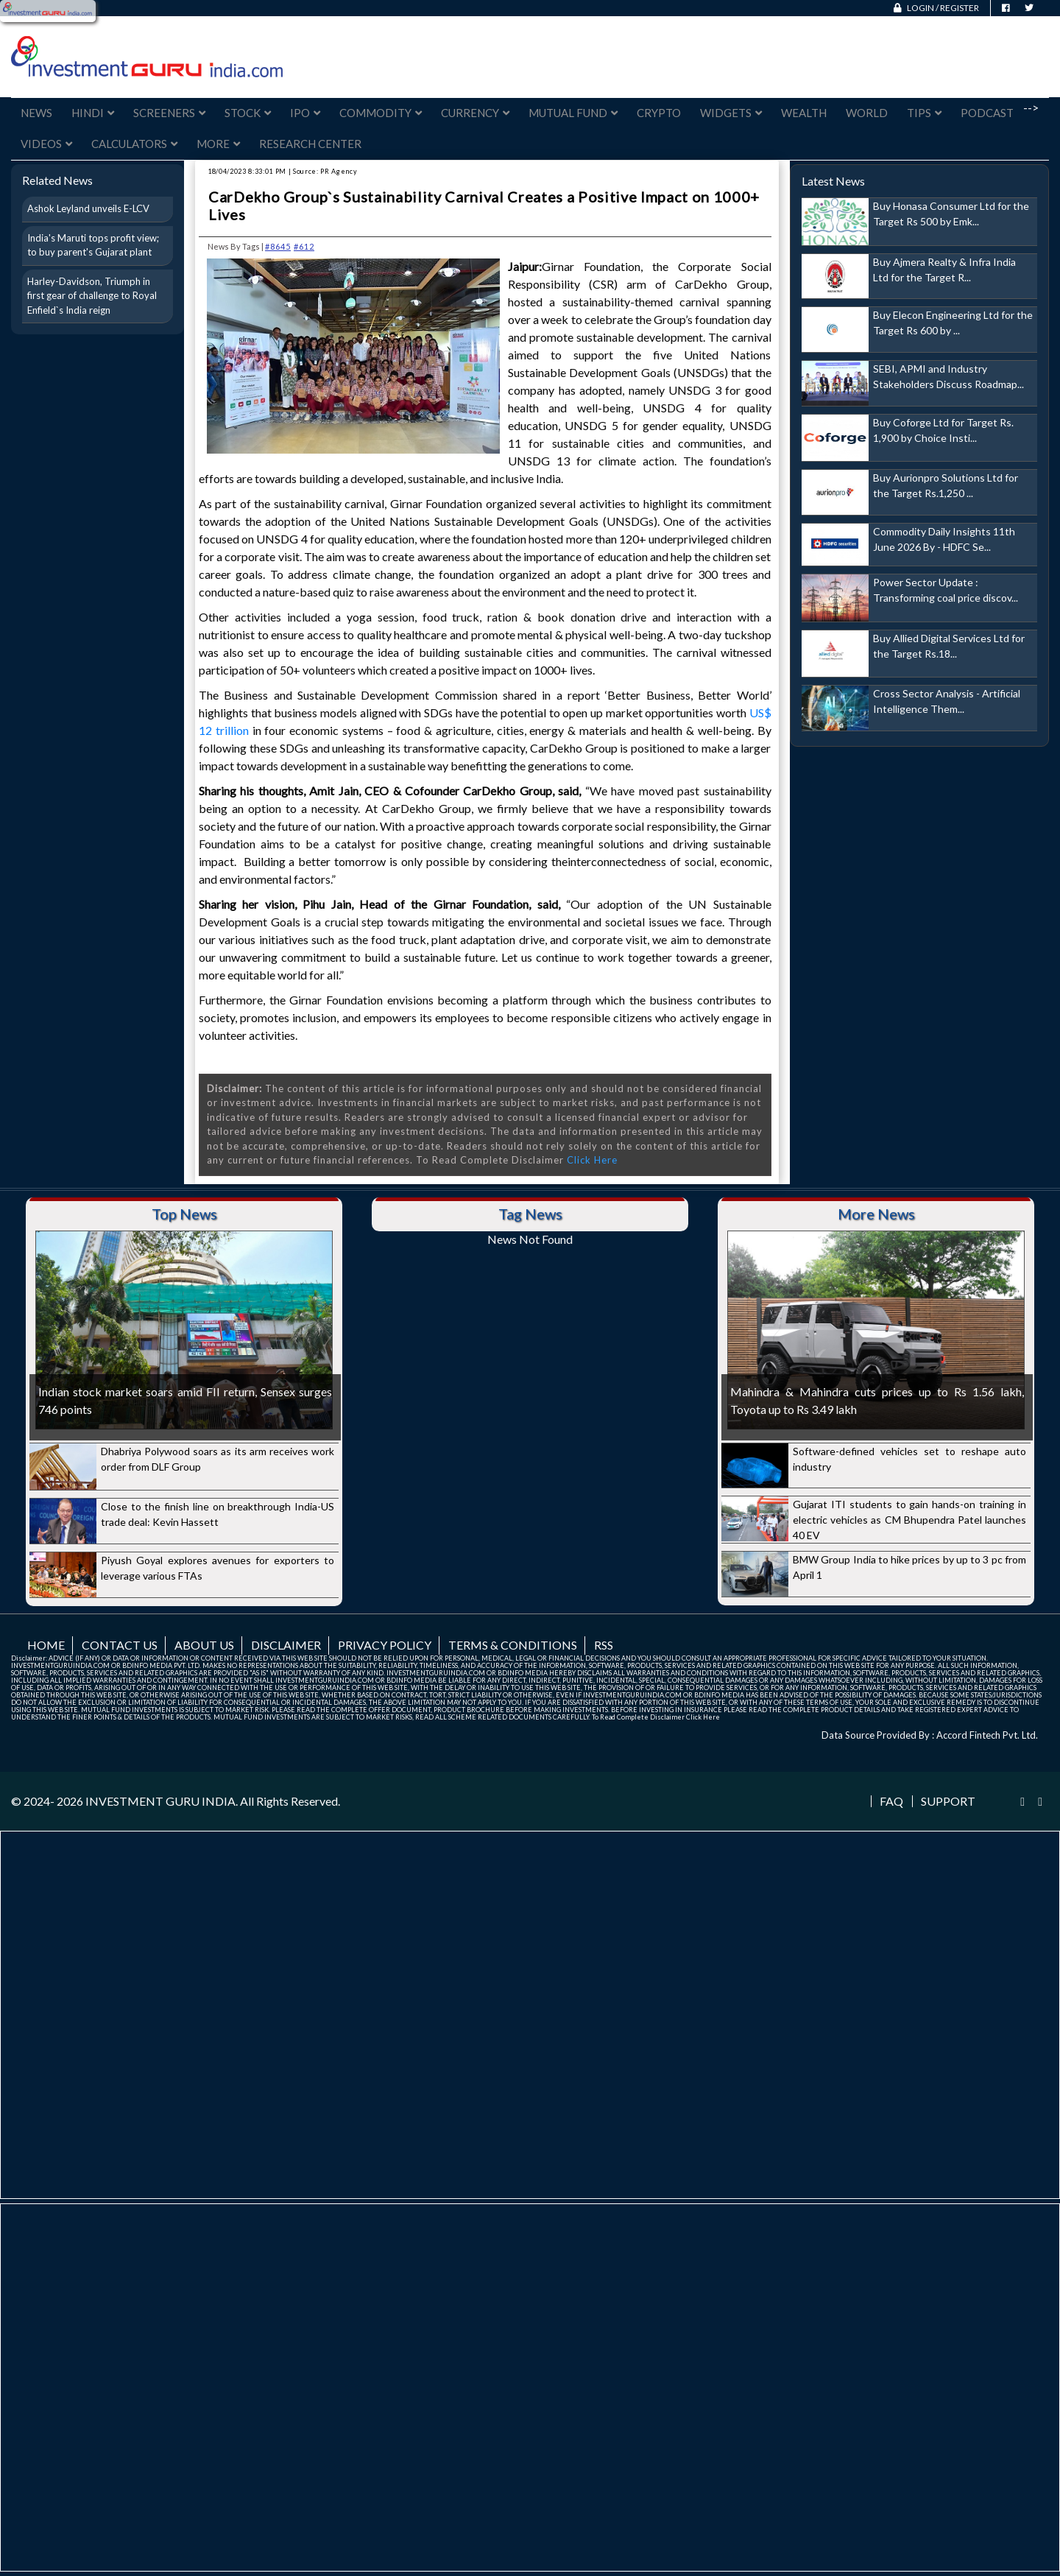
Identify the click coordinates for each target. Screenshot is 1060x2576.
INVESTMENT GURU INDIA (160, 1801)
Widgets (731, 112)
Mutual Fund (573, 112)
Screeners (169, 112)
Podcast (987, 112)
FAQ (891, 1801)
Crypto (659, 112)
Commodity (380, 112)
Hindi (92, 112)
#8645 (278, 246)
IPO (305, 112)
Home (46, 1645)
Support (948, 1801)
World (867, 112)
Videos (46, 143)
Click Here (592, 1160)
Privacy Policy (384, 1645)
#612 (304, 246)
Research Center (310, 143)
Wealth (804, 112)
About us (204, 1645)
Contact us (120, 1645)
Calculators (134, 143)
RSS (603, 1645)
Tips (924, 112)
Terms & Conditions (512, 1645)
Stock (248, 112)
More (218, 143)
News (36, 112)
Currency (475, 112)
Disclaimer (286, 1645)
